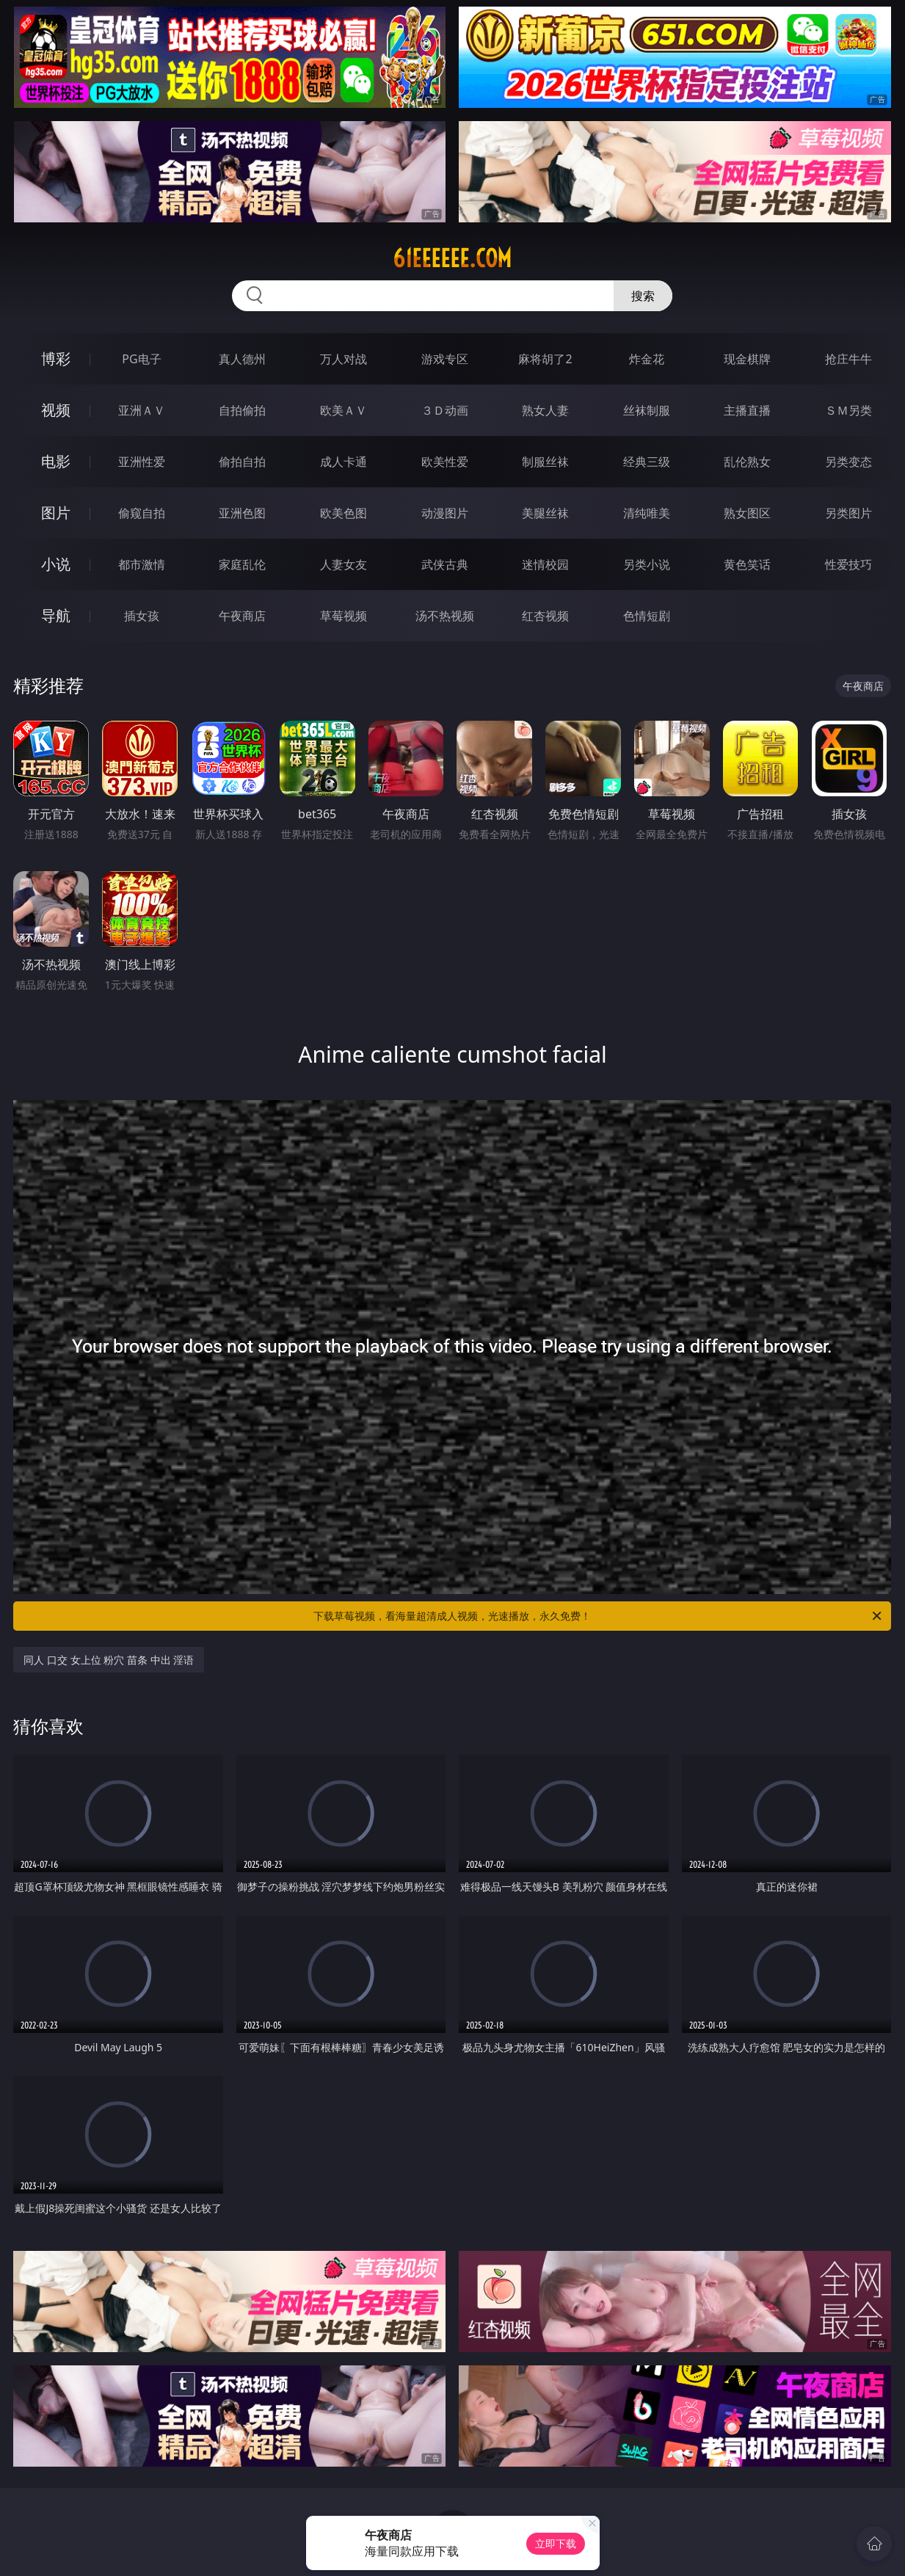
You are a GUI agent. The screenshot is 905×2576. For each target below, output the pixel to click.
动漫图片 (444, 513)
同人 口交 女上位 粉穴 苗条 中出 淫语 (108, 1660)
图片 (55, 513)
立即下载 (555, 2543)
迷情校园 (545, 564)
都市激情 (141, 564)
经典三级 (646, 462)
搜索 (643, 296)
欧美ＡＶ (343, 410)
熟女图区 (747, 513)
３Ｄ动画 (444, 410)
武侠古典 (444, 564)
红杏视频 (545, 616)
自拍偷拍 (242, 410)
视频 (55, 410)
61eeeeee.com (452, 258)
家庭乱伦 (242, 564)
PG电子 (141, 359)
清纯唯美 (646, 513)
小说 (55, 564)
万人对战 (343, 359)
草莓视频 (343, 616)
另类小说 (646, 564)
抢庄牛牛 (848, 359)
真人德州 (242, 359)
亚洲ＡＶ (141, 410)
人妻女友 (343, 564)
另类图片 (848, 513)
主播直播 (747, 410)
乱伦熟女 (747, 462)
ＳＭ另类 (848, 410)
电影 (55, 461)
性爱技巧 (848, 564)
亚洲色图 (242, 513)
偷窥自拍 (141, 513)
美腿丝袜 (545, 513)
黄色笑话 (747, 564)
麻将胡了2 (545, 359)
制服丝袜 (545, 462)
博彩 (55, 358)
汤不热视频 (444, 616)
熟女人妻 (545, 410)
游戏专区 (444, 359)
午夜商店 (242, 616)
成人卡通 (343, 462)
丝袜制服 (646, 410)
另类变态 (848, 462)
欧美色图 (343, 513)
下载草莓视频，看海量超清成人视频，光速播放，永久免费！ (598, 1616)
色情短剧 (646, 616)
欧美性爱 (444, 462)
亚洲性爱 (141, 462)
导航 (55, 615)
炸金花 (646, 359)
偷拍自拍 (242, 462)
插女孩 (141, 616)
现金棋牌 (747, 359)
